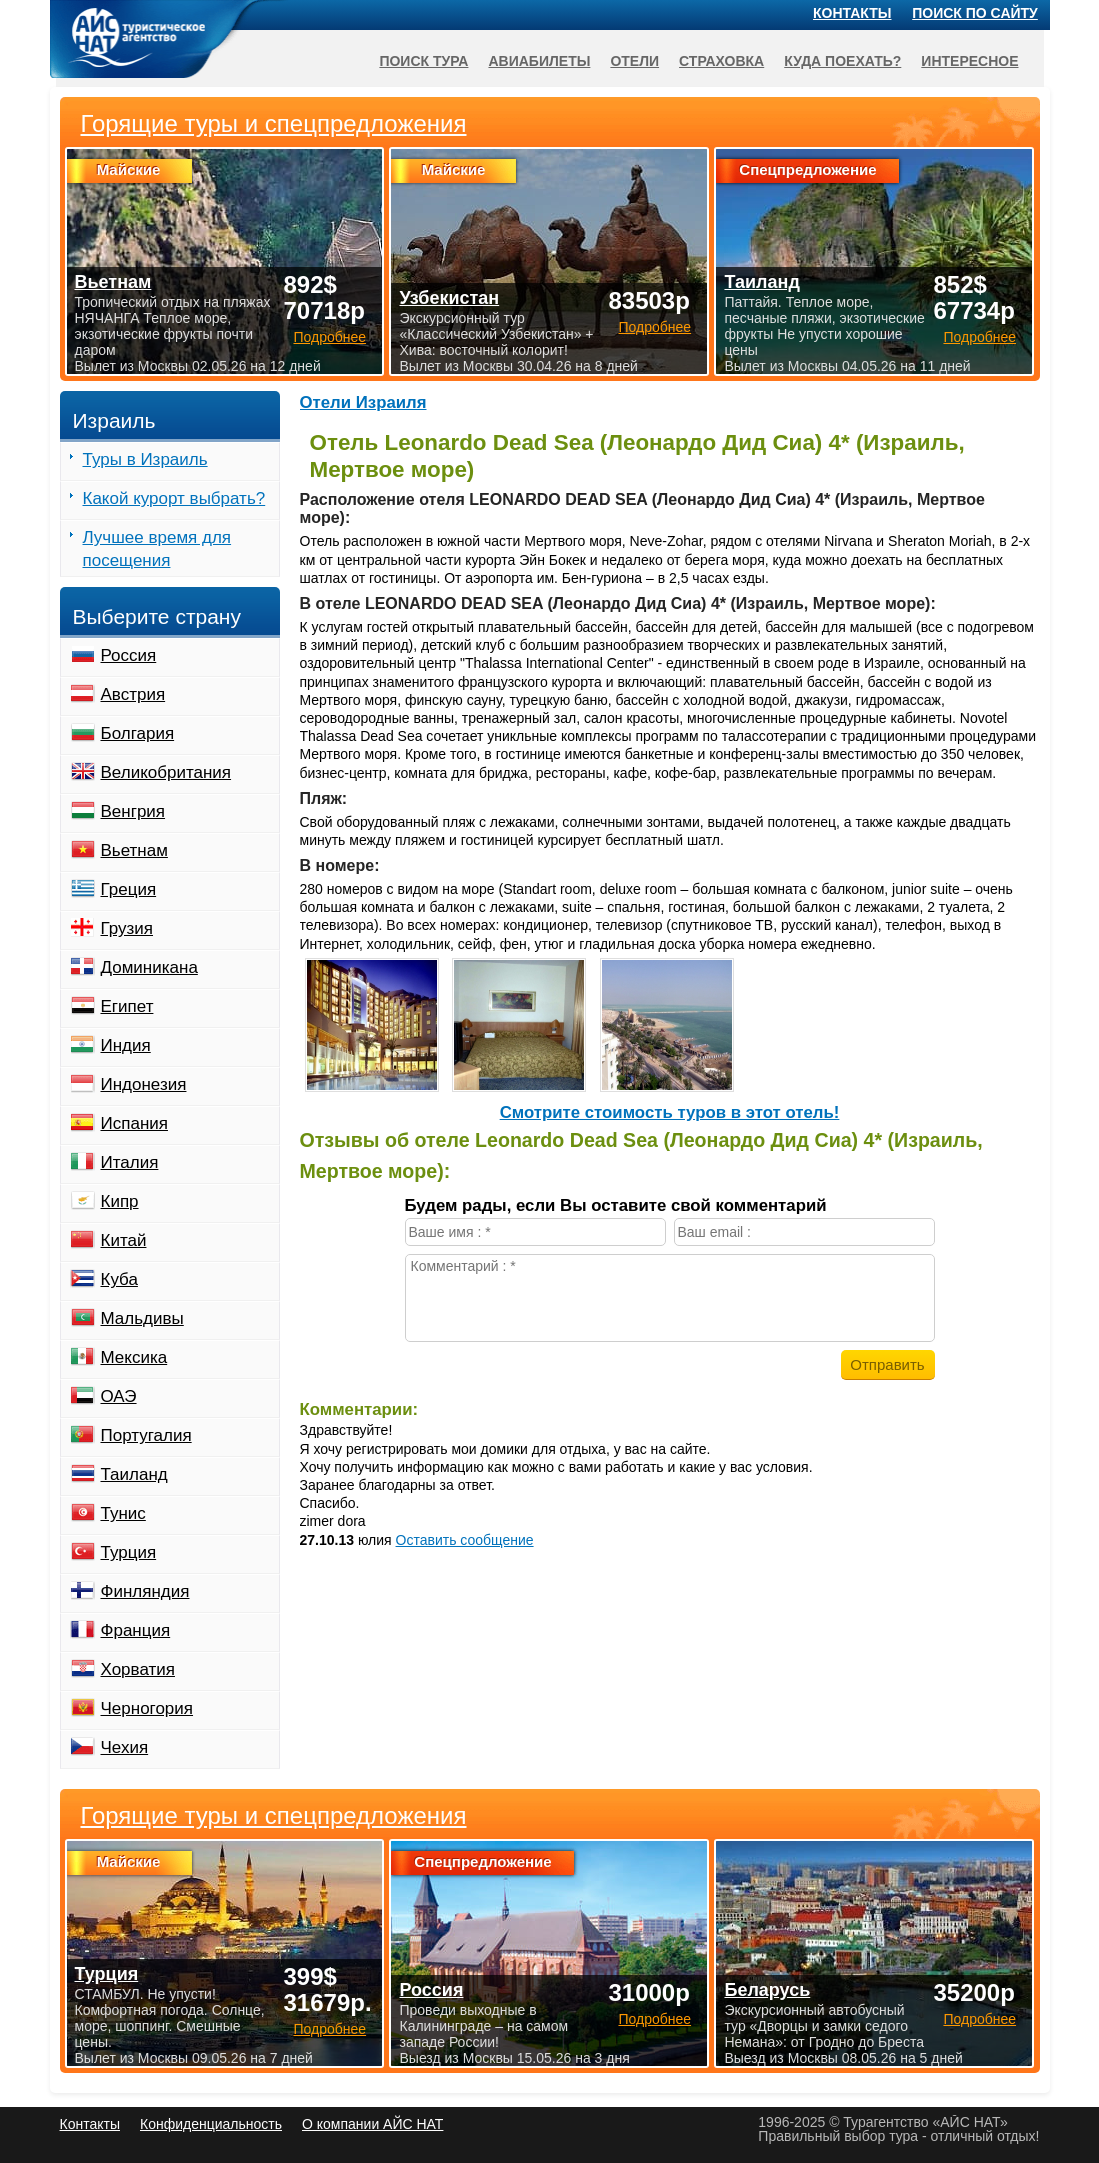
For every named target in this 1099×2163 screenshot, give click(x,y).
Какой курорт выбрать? (174, 498)
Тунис (123, 1513)
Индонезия (144, 1084)
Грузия (127, 928)
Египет (127, 1006)
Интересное (969, 61)
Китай (124, 1240)
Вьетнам (134, 850)
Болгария (138, 733)
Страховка (721, 61)
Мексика (134, 1357)
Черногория (147, 1708)
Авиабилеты (539, 61)
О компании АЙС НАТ (372, 2124)
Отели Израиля (363, 402)
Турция (129, 1552)
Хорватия (138, 1669)
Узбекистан (449, 298)
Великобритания (166, 772)
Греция (129, 889)
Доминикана (149, 967)
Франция (136, 1630)
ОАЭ (119, 1396)
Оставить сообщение (465, 1540)
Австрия (133, 694)
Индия (126, 1045)
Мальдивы (142, 1318)
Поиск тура (423, 61)
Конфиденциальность (211, 2124)
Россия (129, 655)
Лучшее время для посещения (157, 549)
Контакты (852, 13)
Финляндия (145, 1591)
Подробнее (329, 2029)
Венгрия (133, 811)
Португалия (146, 1435)
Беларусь (767, 1990)
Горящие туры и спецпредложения (274, 1816)
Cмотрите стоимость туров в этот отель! (670, 1112)
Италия (130, 1162)
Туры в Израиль (145, 459)
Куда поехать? (842, 61)
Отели (634, 61)
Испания (134, 1123)
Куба (119, 1279)
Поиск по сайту (975, 13)
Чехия (125, 1747)
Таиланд (134, 1474)
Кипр (120, 1201)
